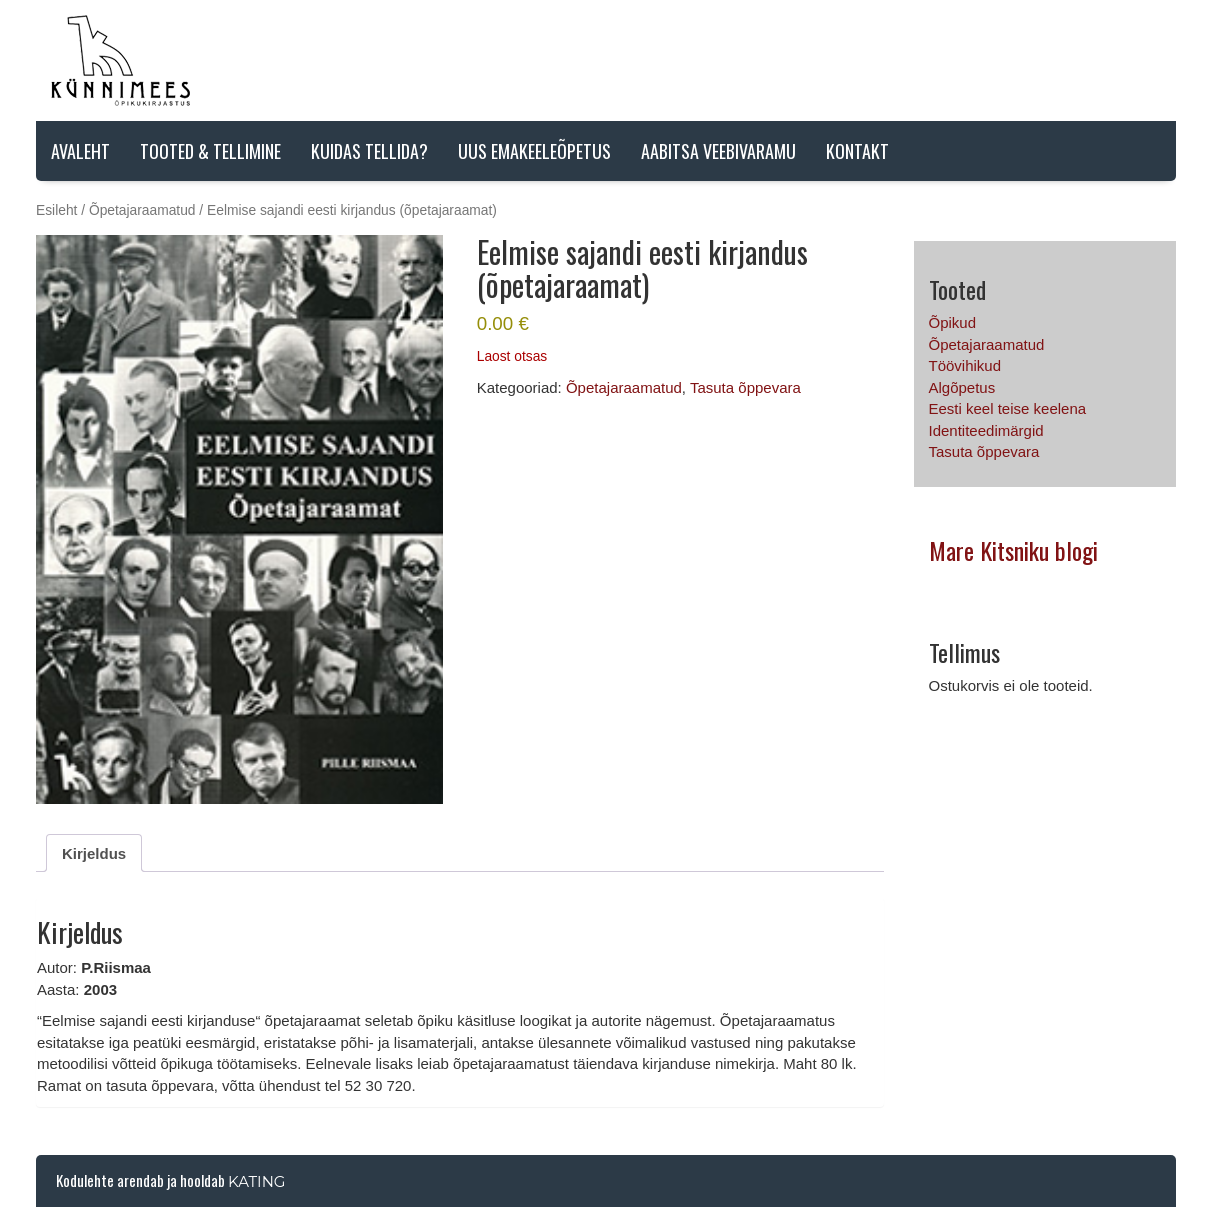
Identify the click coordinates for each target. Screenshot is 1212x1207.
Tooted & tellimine (210, 151)
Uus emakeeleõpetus (534, 151)
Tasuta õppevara (745, 387)
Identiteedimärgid (986, 430)
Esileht (56, 210)
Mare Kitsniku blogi (1013, 550)
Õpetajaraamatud (142, 210)
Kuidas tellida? (369, 151)
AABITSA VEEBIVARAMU (718, 151)
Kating (256, 1181)
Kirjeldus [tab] (94, 853)
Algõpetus (962, 387)
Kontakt (857, 151)
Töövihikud (965, 365)
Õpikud (953, 322)
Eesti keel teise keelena (1008, 408)
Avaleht (80, 151)
